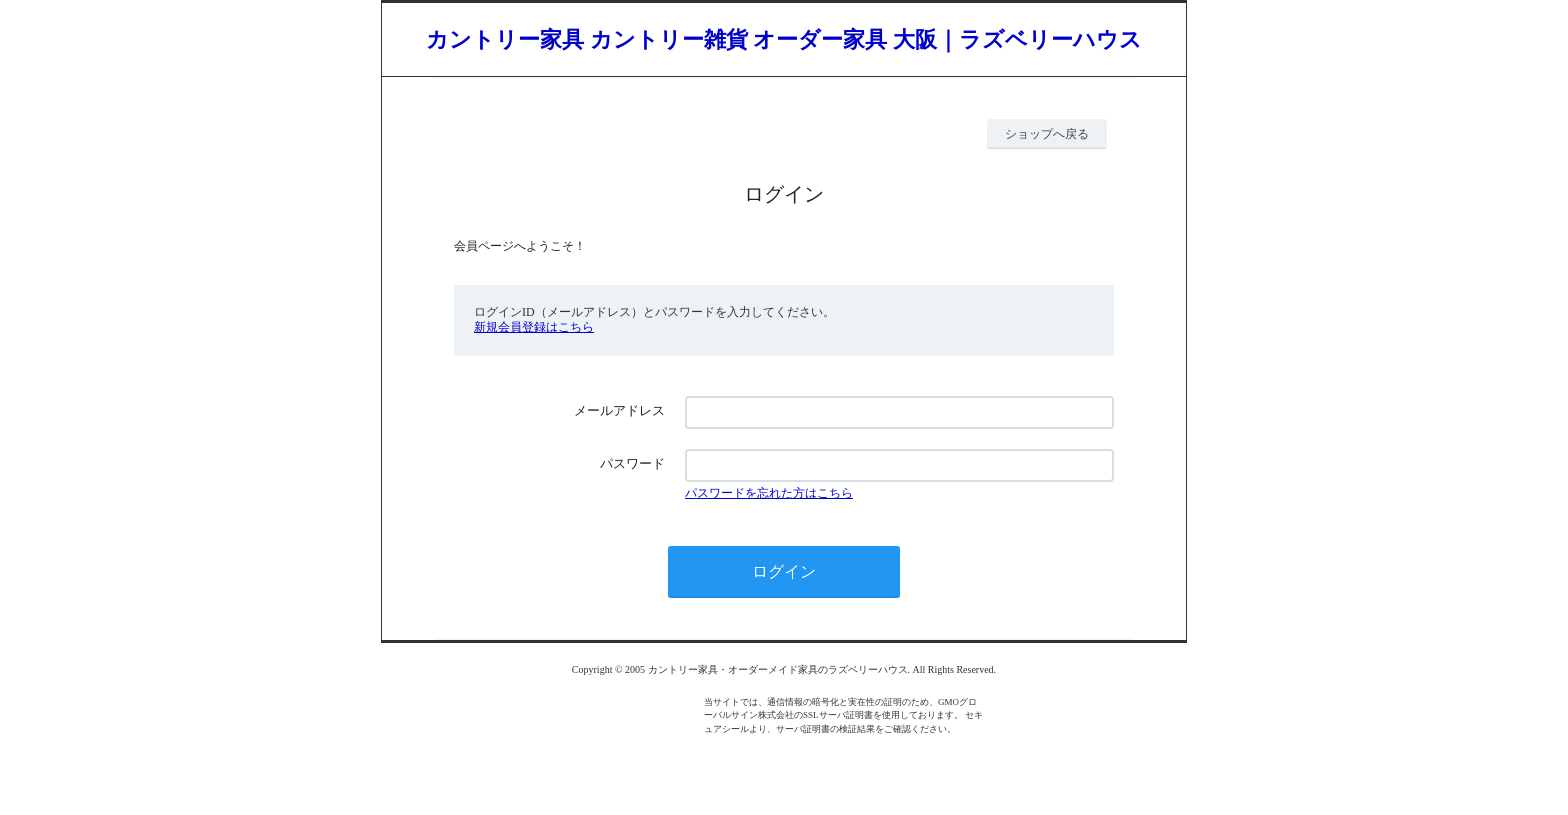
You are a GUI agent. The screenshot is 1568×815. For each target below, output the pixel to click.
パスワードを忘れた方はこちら (769, 493)
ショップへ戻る (1047, 134)
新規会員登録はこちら (534, 327)
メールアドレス (619, 410)
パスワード (632, 463)
